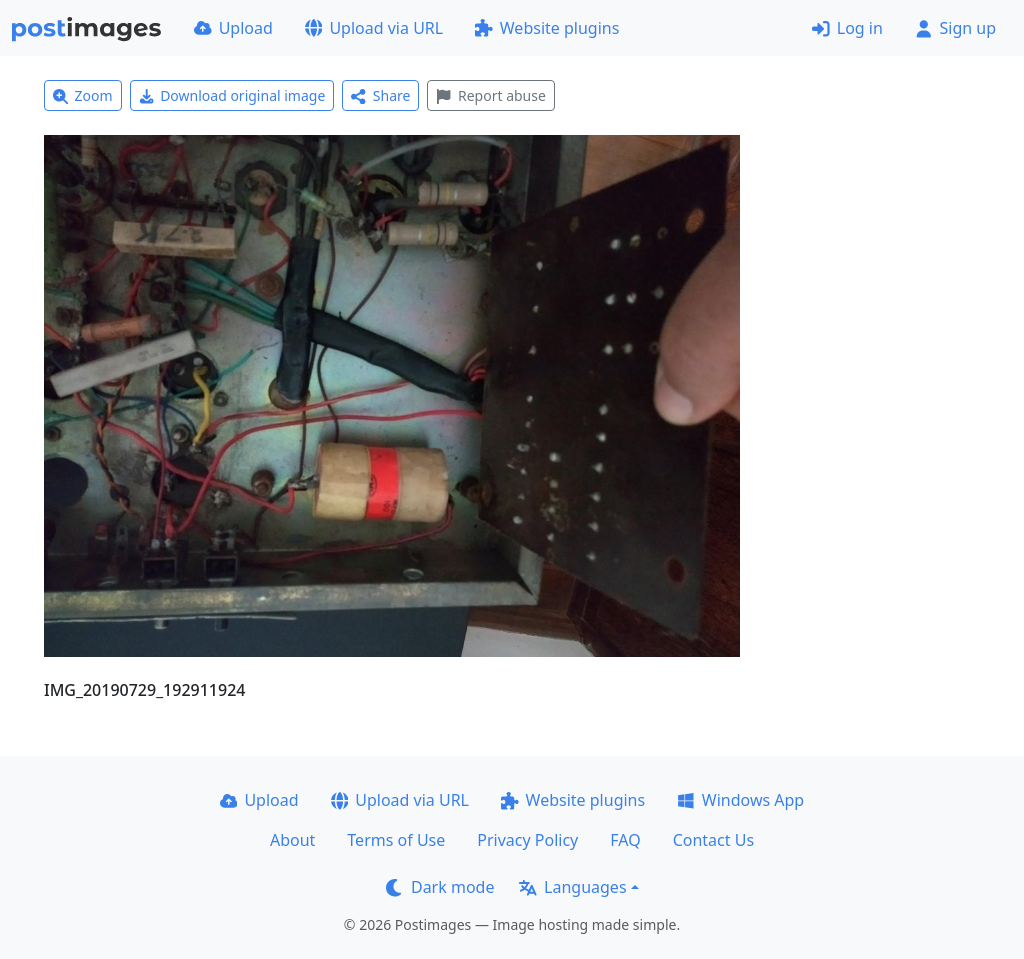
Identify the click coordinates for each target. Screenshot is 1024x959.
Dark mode (440, 887)
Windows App (740, 800)
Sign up (955, 28)
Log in (847, 28)
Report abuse (490, 95)
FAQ (625, 840)
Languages (572, 887)
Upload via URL (374, 28)
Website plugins (547, 28)
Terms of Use (396, 840)
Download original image (232, 95)
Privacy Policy (527, 840)
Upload (233, 28)
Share (380, 95)
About (292, 840)
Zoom (83, 95)
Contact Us (713, 840)
